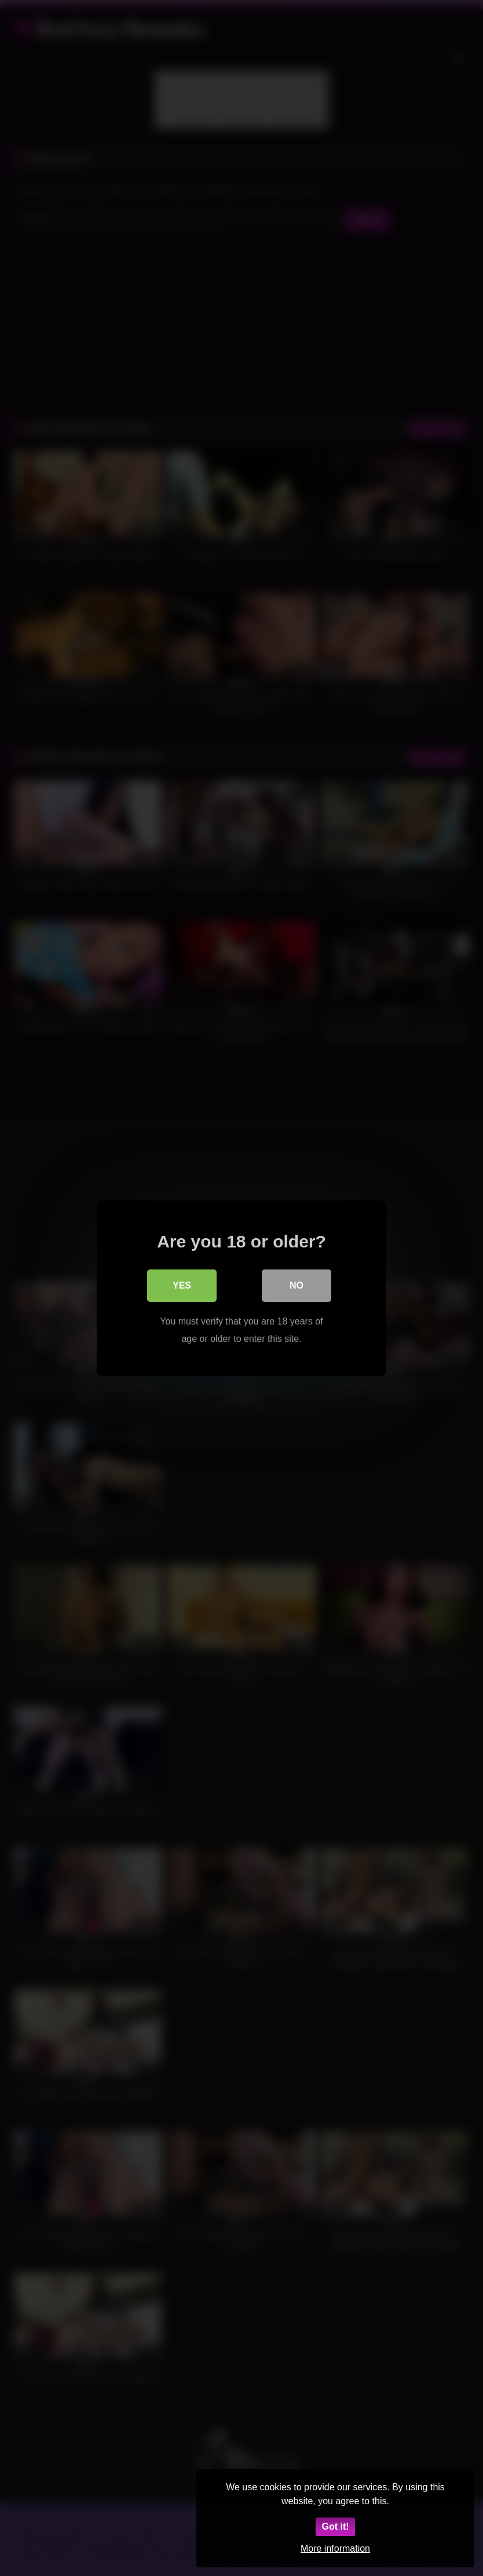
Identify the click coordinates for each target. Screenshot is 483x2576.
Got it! (335, 2526)
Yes (182, 1285)
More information (335, 2548)
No (296, 1285)
